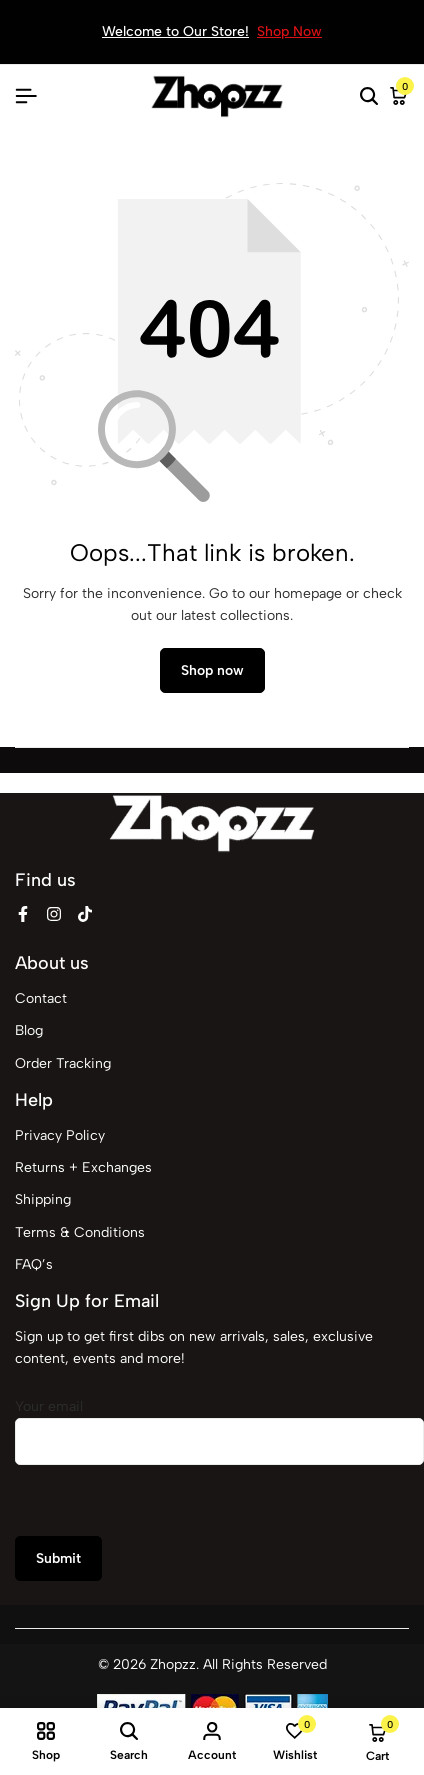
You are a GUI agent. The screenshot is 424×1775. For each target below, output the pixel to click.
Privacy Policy (60, 1135)
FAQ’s (34, 1264)
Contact (41, 998)
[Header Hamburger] (26, 96)
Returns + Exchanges (83, 1167)
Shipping (43, 1199)
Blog (29, 1030)
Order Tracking (63, 1063)
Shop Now (289, 31)
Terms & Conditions (80, 1232)
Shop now (212, 670)
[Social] (23, 914)
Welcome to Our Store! (175, 31)
